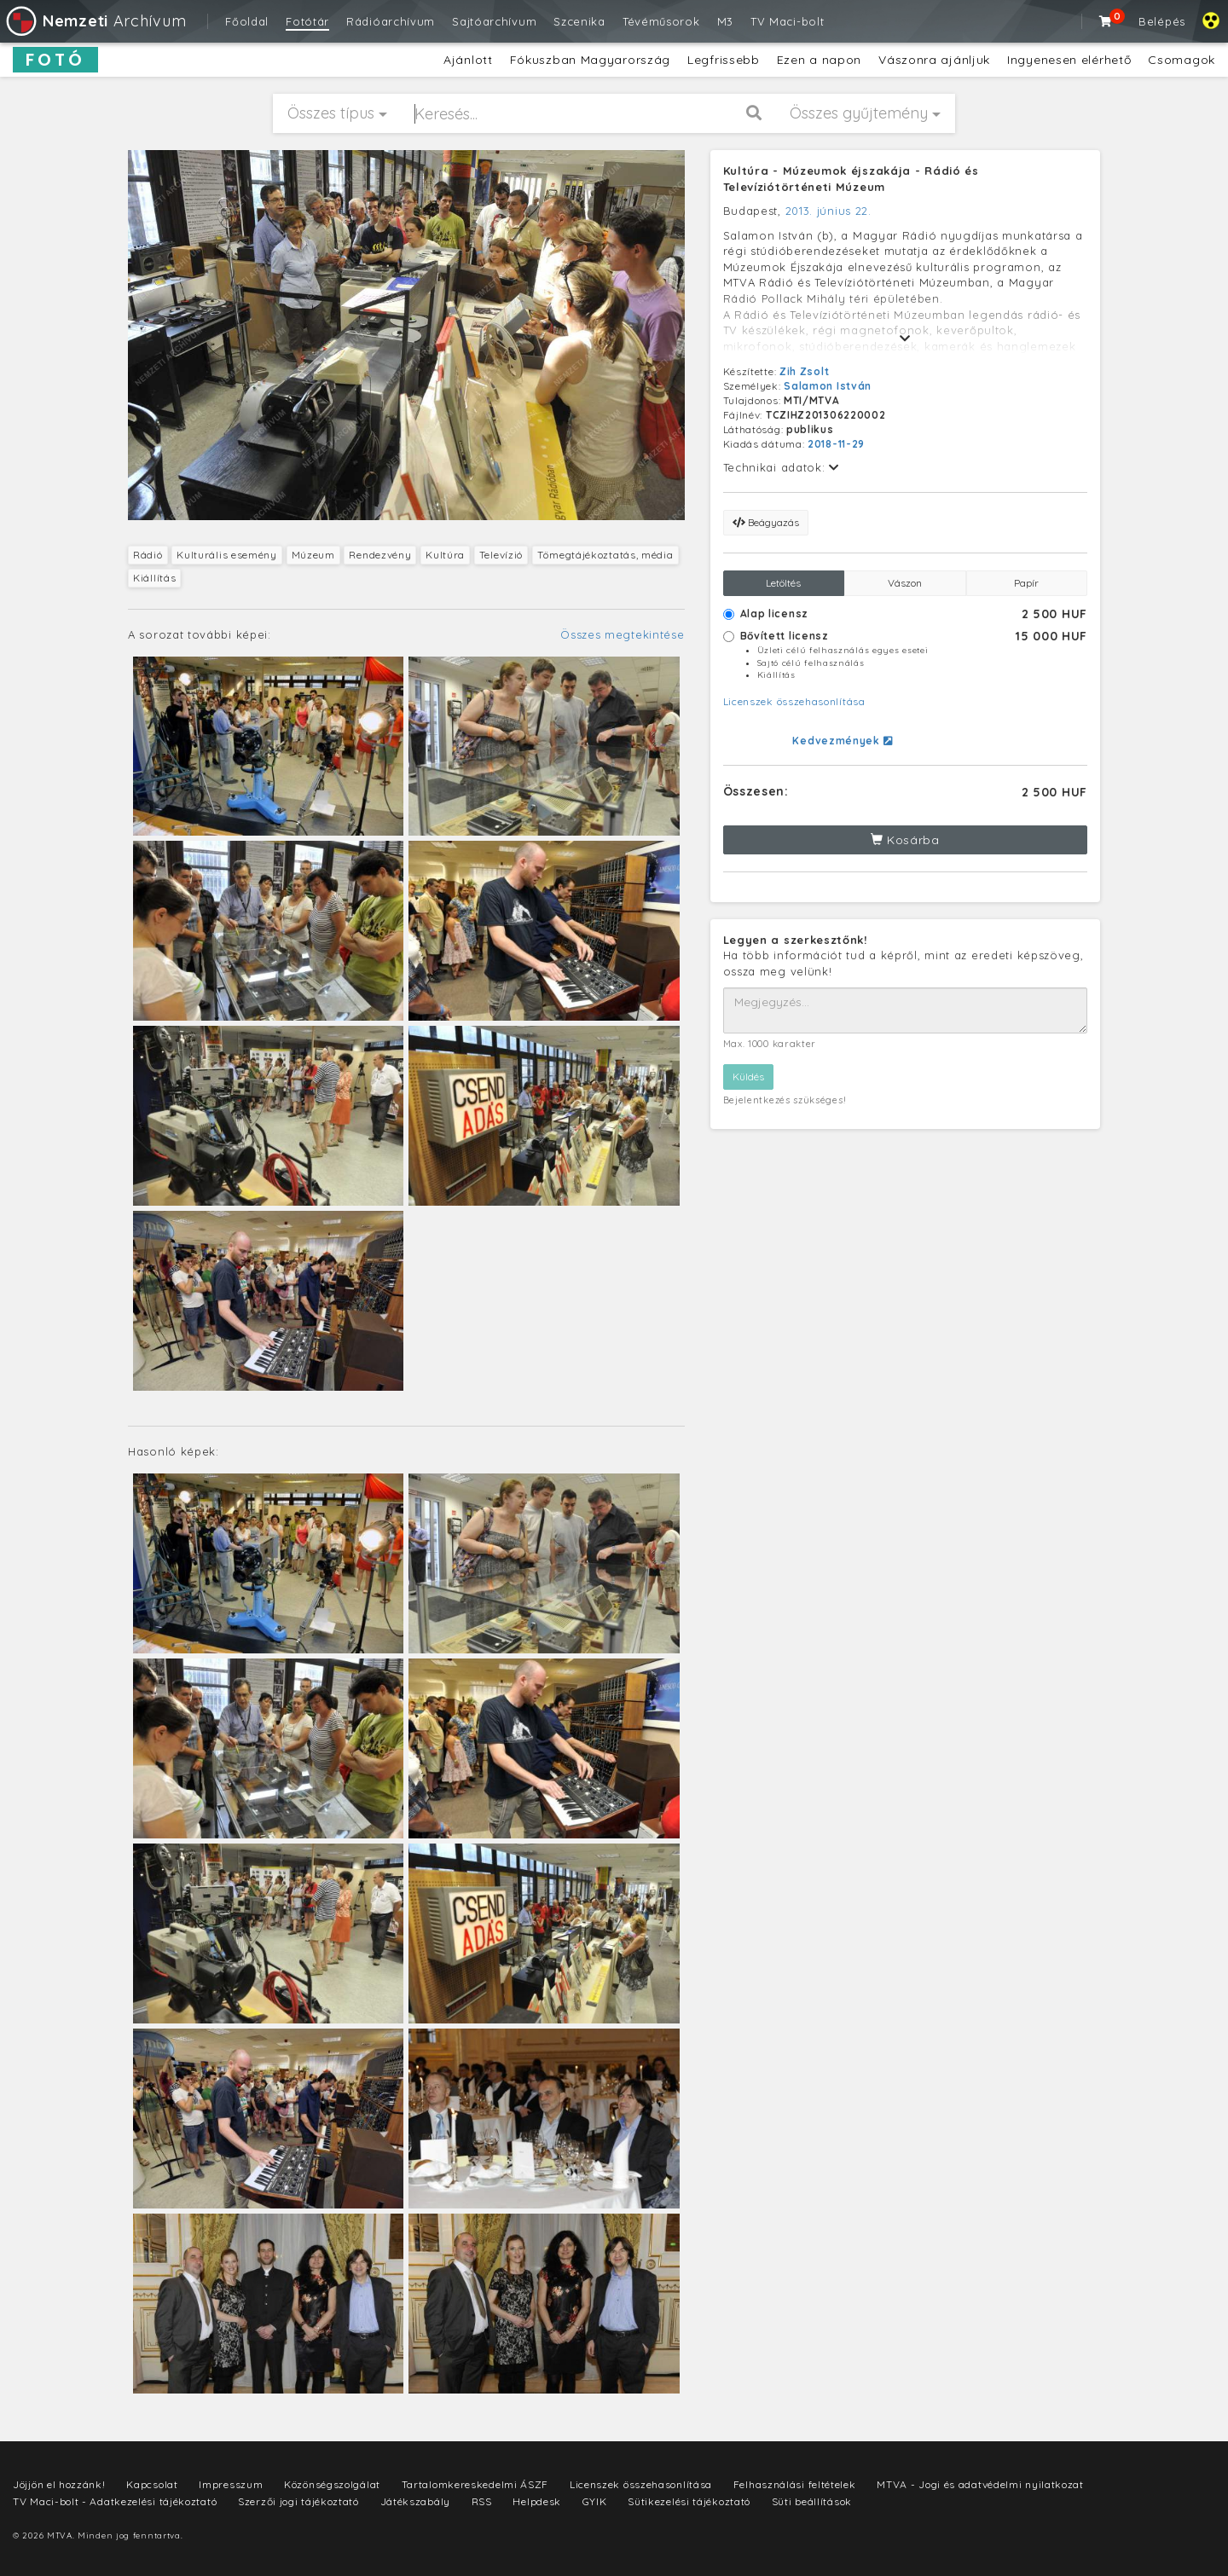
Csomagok (1181, 59)
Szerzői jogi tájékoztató (298, 2501)
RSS (482, 2501)
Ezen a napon (819, 59)
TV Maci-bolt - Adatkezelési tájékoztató (115, 2501)
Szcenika (579, 21)
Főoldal (247, 21)
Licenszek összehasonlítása (794, 701)
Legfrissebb (723, 59)
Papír (1026, 582)
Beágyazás (766, 522)
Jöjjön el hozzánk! (59, 2484)
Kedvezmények (842, 740)
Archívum (95, 21)
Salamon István (828, 385)
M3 (725, 21)
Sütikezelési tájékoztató (689, 2501)
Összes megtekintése (622, 634)
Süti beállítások (812, 2501)
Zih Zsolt (804, 371)
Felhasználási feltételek (794, 2484)
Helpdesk (537, 2501)
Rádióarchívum (390, 21)
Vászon (905, 582)
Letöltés (783, 582)
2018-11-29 (836, 443)
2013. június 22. (828, 210)
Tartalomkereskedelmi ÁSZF (475, 2484)
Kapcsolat (151, 2484)
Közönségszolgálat (332, 2484)
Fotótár (307, 21)
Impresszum (231, 2484)
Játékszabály (415, 2501)
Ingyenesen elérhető (1069, 59)
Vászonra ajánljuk (934, 59)
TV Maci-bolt (787, 21)
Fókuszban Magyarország (590, 59)
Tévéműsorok (661, 21)
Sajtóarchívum (494, 21)
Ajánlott (468, 59)
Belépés (1161, 21)
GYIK (594, 2501)
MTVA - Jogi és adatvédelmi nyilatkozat (980, 2484)
